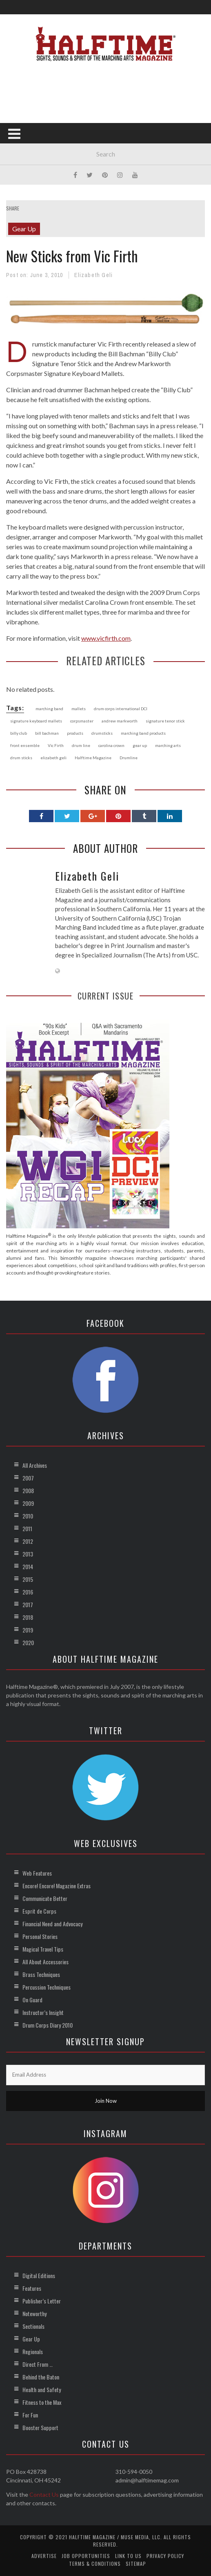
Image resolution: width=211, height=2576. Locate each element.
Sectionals (33, 2326)
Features (31, 2288)
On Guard (32, 1999)
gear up (140, 745)
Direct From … (37, 2364)
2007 (28, 1478)
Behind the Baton (40, 2377)
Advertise (44, 2555)
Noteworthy (34, 2313)
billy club (18, 733)
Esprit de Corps (39, 1911)
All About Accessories (45, 1961)
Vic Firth (56, 745)
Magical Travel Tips (42, 1949)
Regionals (32, 2351)
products (75, 733)
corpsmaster (81, 720)
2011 (27, 1528)
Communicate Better (44, 1898)
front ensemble (25, 745)
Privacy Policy (165, 2555)
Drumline (129, 757)
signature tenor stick (165, 720)
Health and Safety (41, 2389)
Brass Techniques (41, 1974)
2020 (28, 1642)
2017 (27, 1604)
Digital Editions (38, 2275)
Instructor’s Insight (43, 2012)
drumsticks (102, 733)
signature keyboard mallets (36, 720)
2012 (27, 1541)
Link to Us (128, 2555)
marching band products (143, 733)
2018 (27, 1617)
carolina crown (111, 745)
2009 (28, 1503)
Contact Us (44, 2494)
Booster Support (40, 2427)
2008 (28, 1490)
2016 (27, 1592)
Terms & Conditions (95, 2563)
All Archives (34, 1465)
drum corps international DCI (120, 708)
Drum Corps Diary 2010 (47, 2025)
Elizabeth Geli (93, 275)
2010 (27, 1516)
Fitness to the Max (41, 2402)
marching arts (168, 745)
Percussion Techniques (46, 1987)
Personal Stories (40, 1936)
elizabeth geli (53, 757)
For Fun (30, 2415)
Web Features (37, 1873)
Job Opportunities (86, 2555)
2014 (27, 1566)
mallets (78, 708)
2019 (27, 1630)
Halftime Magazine (93, 757)
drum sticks (21, 757)
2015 (27, 1579)
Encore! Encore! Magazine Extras (56, 1885)
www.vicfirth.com (106, 638)
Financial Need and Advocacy (52, 1923)
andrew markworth (120, 720)
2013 (27, 1554)
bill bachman (47, 733)
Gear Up (24, 229)
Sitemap (136, 2563)
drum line (81, 745)
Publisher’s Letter (41, 2300)
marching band (49, 708)
